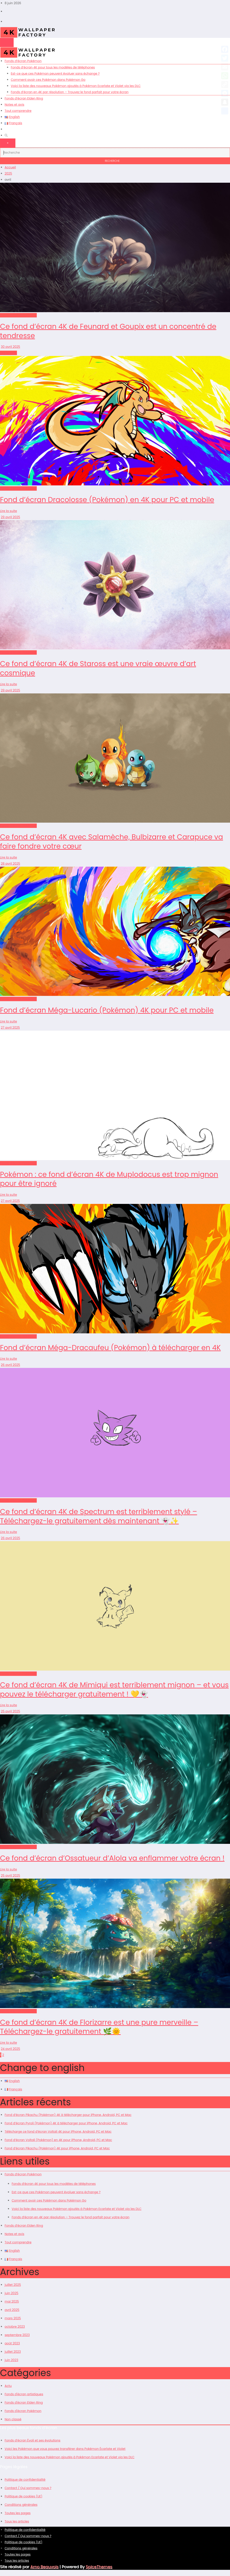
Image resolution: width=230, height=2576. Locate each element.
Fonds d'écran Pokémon (18, 315)
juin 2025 (11, 2293)
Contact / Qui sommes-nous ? (28, 2488)
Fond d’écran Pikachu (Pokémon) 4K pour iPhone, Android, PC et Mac (57, 2148)
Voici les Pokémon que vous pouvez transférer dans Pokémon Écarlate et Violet (65, 2449)
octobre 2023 (15, 2326)
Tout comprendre (18, 111)
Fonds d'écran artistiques (24, 2394)
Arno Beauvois (44, 2566)
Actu (8, 2386)
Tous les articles (17, 2521)
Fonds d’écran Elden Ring (24, 98)
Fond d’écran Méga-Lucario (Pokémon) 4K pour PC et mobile (106, 1010)
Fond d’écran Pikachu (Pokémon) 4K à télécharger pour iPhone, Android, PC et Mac (68, 2115)
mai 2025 (12, 2301)
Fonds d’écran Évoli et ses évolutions (32, 2440)
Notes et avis (14, 104)
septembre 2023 (17, 2335)
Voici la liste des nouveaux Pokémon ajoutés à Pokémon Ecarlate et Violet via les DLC (76, 86)
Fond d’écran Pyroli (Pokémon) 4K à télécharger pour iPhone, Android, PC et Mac (66, 2123)
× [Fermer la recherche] (8, 143)
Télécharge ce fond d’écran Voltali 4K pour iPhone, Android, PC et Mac (58, 2131)
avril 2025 (12, 2310)
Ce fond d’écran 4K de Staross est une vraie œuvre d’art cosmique (98, 668)
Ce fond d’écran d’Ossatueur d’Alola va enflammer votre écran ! (112, 1858)
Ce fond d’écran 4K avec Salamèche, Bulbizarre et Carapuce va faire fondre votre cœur (111, 841)
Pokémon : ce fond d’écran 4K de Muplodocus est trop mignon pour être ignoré (109, 1178)
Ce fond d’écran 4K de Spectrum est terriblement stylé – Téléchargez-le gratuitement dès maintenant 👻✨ (98, 1516)
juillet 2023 (13, 2351)
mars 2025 (13, 2318)
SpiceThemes (99, 2566)
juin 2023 (11, 2360)
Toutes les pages (18, 2513)
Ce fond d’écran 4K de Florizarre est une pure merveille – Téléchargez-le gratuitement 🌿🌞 (99, 2026)
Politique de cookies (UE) (23, 2496)
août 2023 (12, 2343)
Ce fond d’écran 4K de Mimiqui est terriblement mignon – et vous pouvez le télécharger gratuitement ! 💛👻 (114, 1689)
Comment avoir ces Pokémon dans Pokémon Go (48, 79)
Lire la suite (8, 353)
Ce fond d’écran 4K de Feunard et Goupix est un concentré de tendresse (108, 331)
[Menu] (7, 42)
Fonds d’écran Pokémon (23, 61)
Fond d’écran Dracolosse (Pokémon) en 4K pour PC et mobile (107, 500)
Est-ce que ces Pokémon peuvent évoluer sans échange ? (55, 73)
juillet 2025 (13, 2285)
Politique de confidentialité (25, 2479)
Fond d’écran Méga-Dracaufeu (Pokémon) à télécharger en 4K (110, 1347)
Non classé (13, 2419)
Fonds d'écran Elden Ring (24, 2402)
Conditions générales (21, 2504)
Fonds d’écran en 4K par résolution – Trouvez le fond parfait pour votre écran (70, 92)
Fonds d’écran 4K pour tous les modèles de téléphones (53, 67)
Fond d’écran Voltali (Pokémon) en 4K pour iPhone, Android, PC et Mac (58, 2140)
